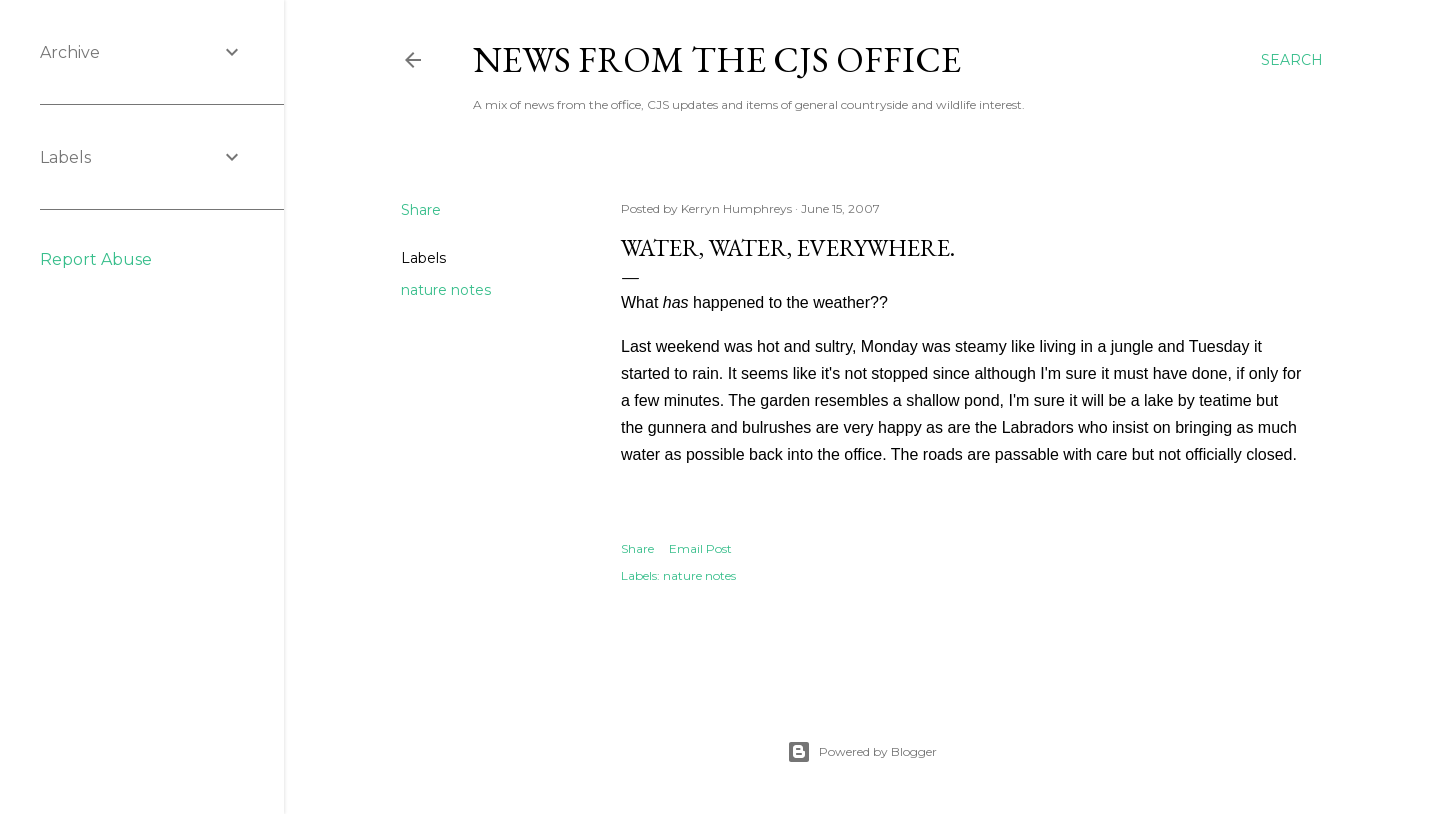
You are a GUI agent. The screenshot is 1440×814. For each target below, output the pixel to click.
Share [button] (421, 210)
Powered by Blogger (862, 752)
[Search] (1292, 60)
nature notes (446, 290)
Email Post (700, 548)
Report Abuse (96, 259)
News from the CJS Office (717, 59)
